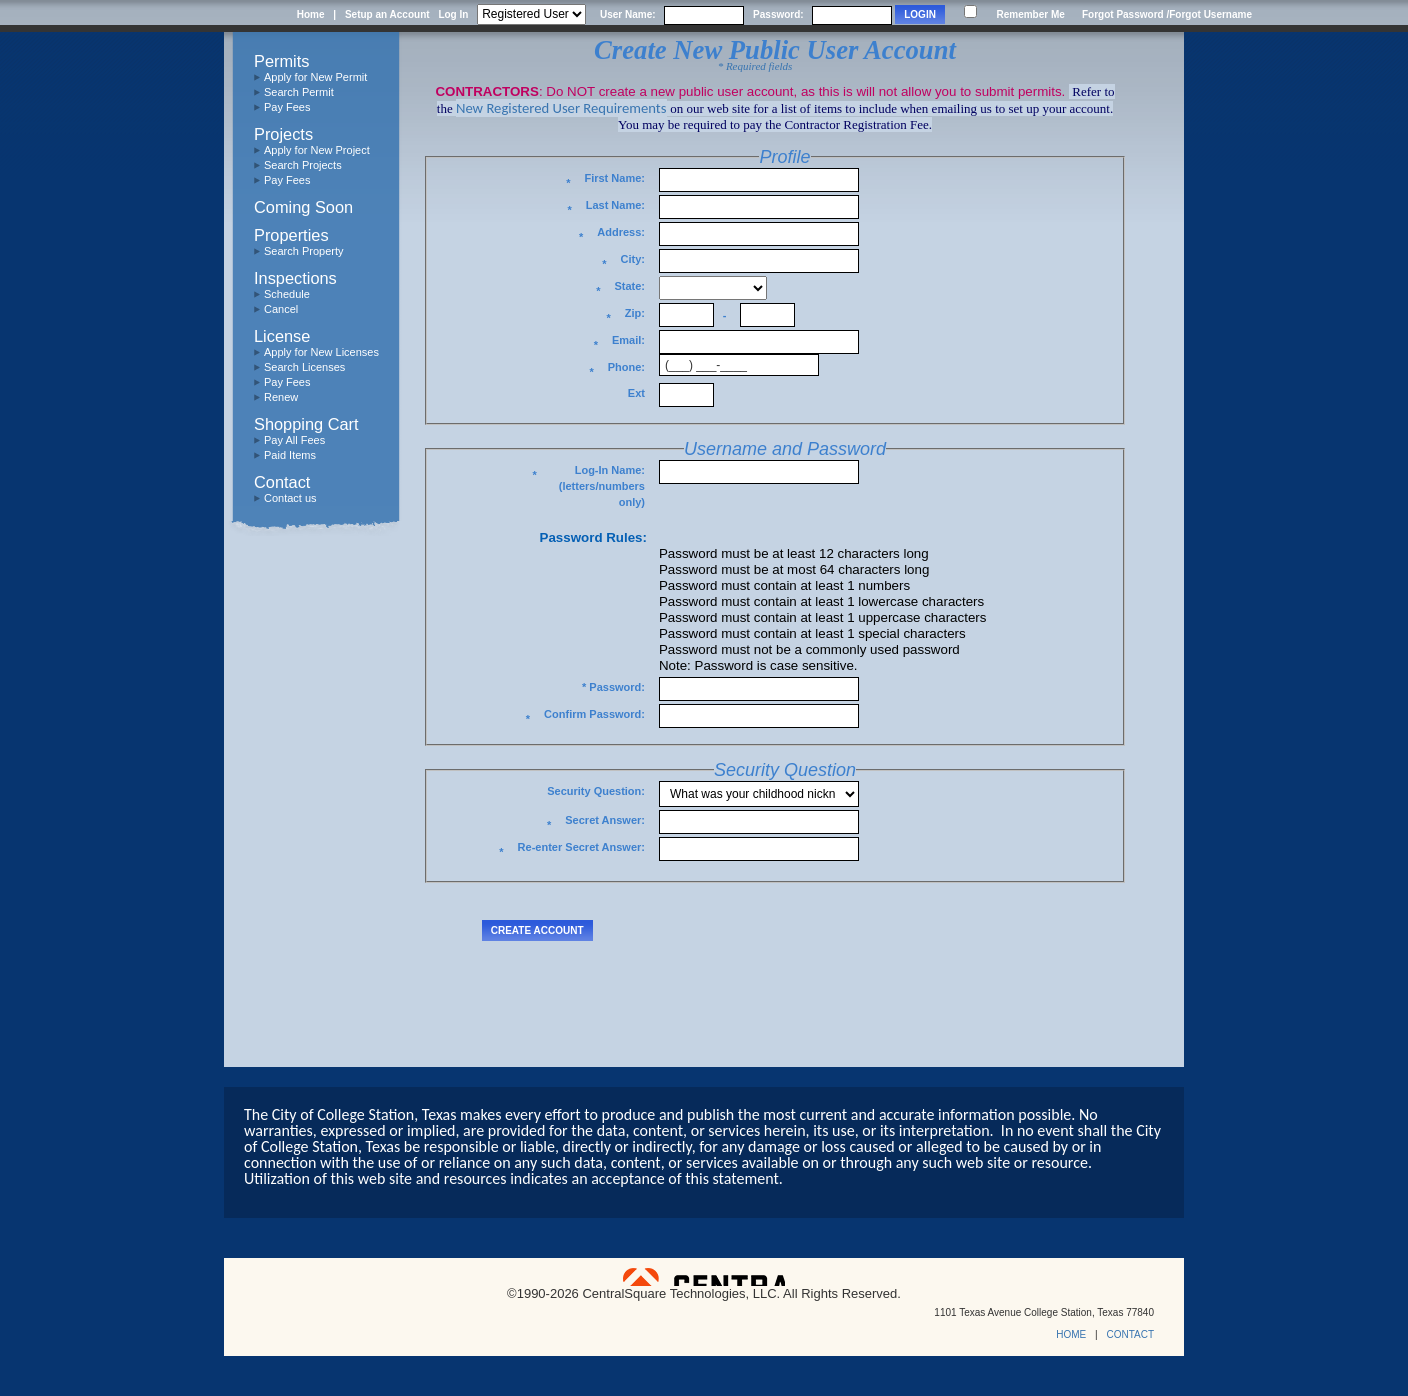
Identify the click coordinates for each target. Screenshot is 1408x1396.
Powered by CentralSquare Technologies (704, 1277)
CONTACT (1130, 1334)
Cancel (281, 309)
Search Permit (299, 92)
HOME (1071, 1334)
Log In (453, 14)
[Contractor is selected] (531, 14)
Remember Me (1030, 14)
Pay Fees (287, 107)
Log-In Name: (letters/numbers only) (588, 486)
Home (311, 14)
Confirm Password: (585, 717)
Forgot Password (1123, 14)
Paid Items (290, 455)
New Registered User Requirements (561, 108)
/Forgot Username (1209, 14)
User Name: (628, 14)
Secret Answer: (596, 823)
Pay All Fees (294, 440)
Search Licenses (304, 367)
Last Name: (606, 208)
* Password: (613, 687)
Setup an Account (387, 14)
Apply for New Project (317, 150)
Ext (636, 393)
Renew (281, 397)
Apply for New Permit (315, 77)
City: (623, 262)
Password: (778, 14)
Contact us (290, 498)
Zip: (626, 316)
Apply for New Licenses (321, 352)
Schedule (287, 294)
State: (620, 289)
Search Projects (303, 165)
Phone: (617, 370)
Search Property (303, 251)
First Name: (605, 181)
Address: (612, 235)
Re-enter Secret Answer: (572, 850)
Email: (619, 343)
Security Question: (596, 791)
